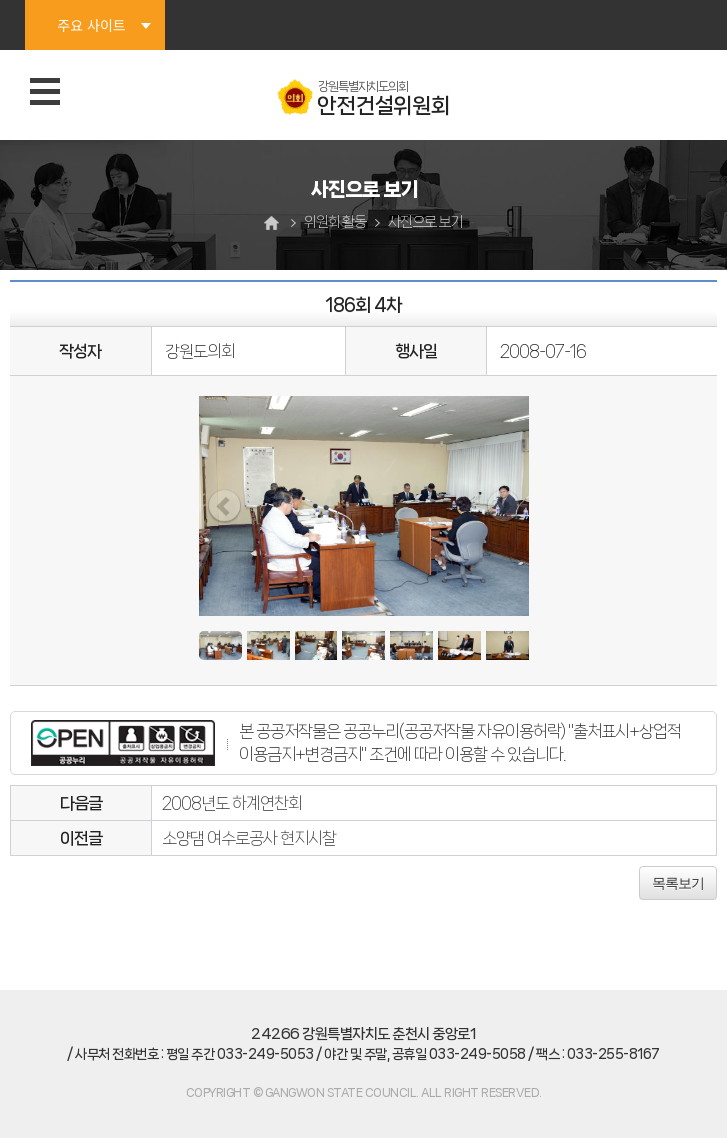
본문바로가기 (0, 0)
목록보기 (678, 883)
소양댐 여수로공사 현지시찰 (249, 838)
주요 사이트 (91, 25)
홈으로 (274, 222)
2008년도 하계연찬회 (232, 803)
